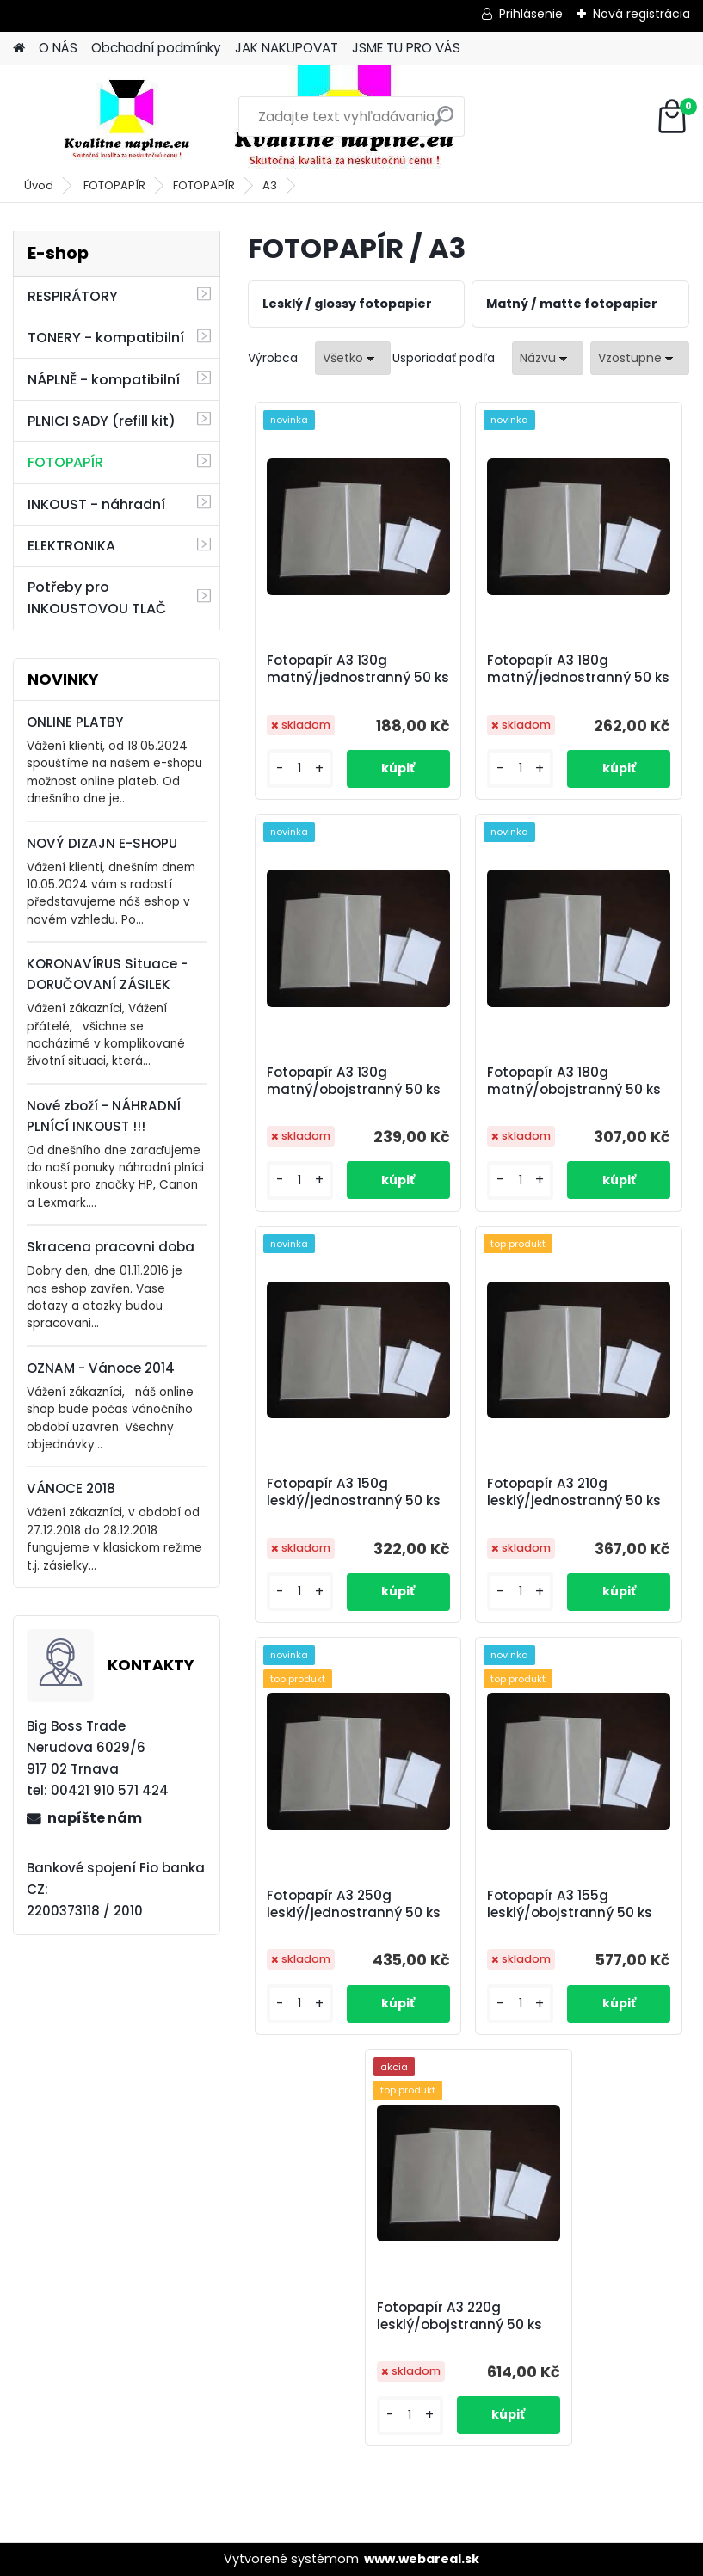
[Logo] (131, 117)
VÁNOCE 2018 (71, 1488)
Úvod (38, 185)
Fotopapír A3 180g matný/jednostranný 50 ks (578, 669)
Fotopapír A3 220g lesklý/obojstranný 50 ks (459, 2316)
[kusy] (300, 768)
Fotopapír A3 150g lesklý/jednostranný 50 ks (354, 1492)
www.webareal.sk (421, 2558)
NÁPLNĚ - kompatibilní (104, 380)
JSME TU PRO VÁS (406, 48)
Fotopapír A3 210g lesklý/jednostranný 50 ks (574, 1492)
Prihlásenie (531, 13)
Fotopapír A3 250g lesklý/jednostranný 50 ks (354, 1904)
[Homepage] (19, 48)
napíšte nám (94, 1818)
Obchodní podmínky (156, 48)
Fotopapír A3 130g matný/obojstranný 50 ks (354, 1081)
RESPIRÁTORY (73, 296)
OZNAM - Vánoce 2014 (101, 1368)
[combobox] (547, 358)
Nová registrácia (641, 13)
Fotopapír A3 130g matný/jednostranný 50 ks (358, 669)
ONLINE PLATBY (75, 722)
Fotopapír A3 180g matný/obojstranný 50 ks (574, 1081)
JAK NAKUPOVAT (286, 48)
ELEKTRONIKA (71, 546)
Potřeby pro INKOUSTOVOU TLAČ (97, 597)
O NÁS (58, 48)
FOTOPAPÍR (114, 185)
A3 (269, 185)
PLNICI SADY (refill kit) (102, 421)
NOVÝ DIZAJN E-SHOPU (102, 843)
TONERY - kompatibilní (106, 337)
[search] (443, 122)
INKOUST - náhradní (96, 504)
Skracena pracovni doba (110, 1247)
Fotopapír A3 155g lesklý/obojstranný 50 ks (569, 1904)
